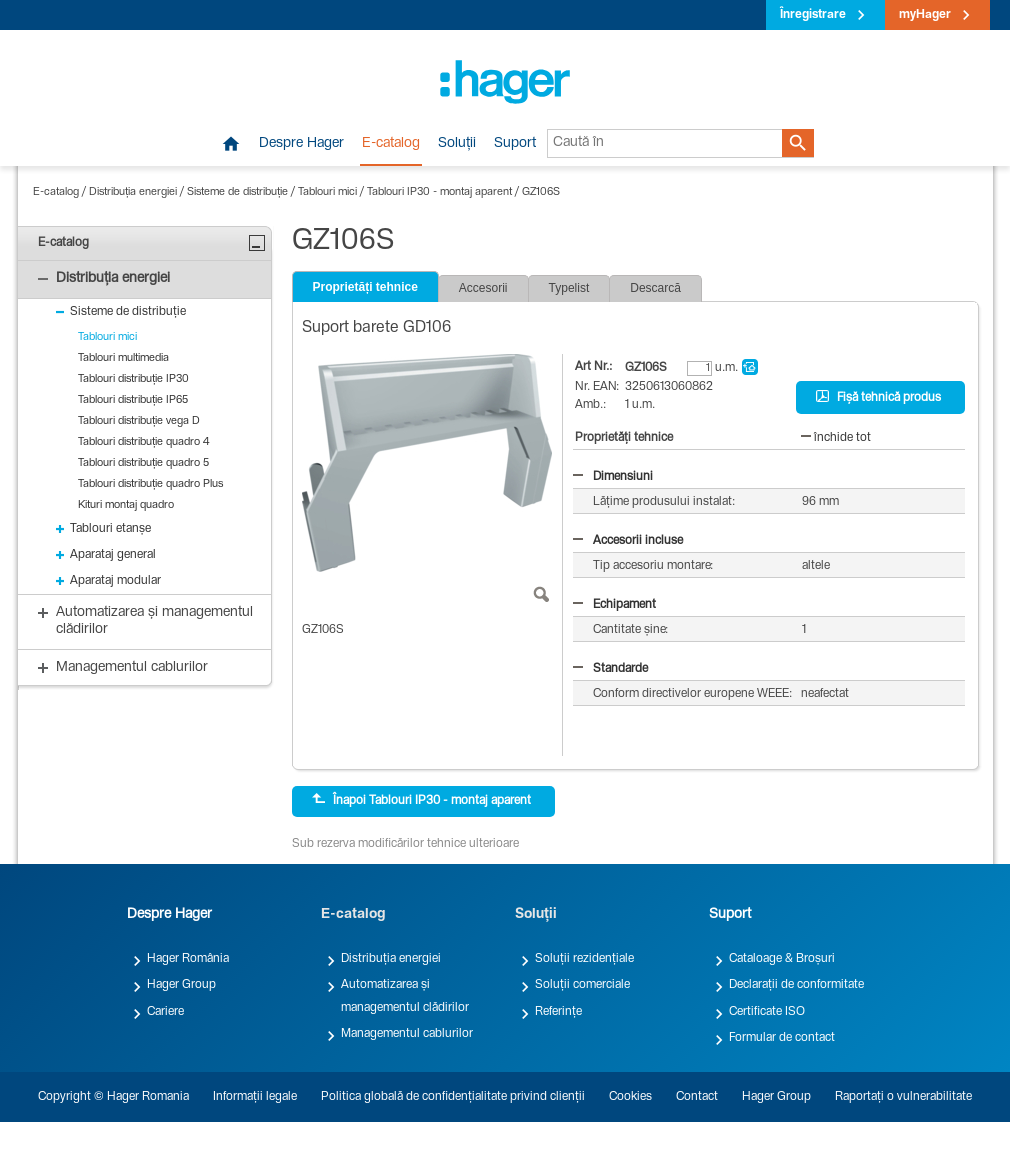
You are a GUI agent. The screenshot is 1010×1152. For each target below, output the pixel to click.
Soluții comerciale (582, 985)
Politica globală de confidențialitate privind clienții (453, 1097)
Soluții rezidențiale (584, 959)
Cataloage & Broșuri (782, 959)
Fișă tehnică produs (878, 397)
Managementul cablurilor (407, 1034)
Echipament (614, 605)
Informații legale (255, 1097)
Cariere (165, 1012)
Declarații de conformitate (796, 985)
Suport (515, 144)
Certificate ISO (767, 1012)
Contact (697, 1097)
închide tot (836, 438)
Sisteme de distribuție (237, 192)
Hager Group (181, 985)
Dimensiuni (613, 477)
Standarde (610, 669)
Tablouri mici (327, 192)
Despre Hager (301, 144)
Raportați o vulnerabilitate (903, 1097)
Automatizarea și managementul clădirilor (405, 996)
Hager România (188, 959)
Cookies (630, 1097)
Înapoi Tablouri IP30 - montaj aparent (421, 800)
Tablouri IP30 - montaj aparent (439, 192)
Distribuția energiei (133, 192)
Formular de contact (782, 1038)
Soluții (457, 144)
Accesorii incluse (628, 541)
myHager (925, 15)
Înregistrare (813, 15)
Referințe (558, 1012)
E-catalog (391, 144)
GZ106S (541, 192)
